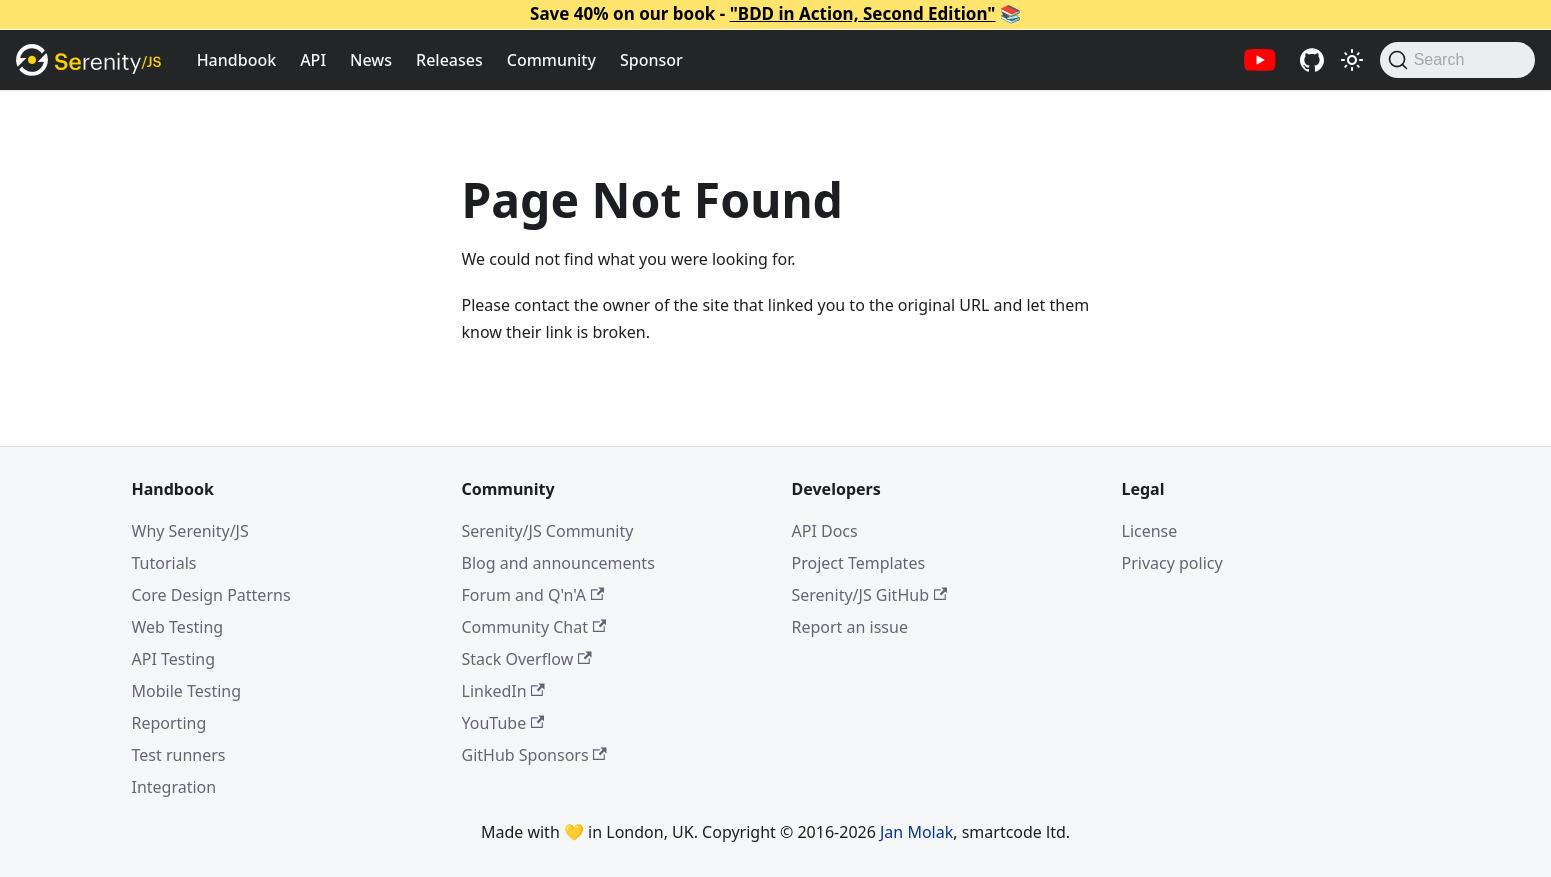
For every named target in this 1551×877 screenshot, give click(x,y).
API (313, 60)
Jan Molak (916, 832)
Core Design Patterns (211, 595)
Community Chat (534, 627)
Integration (174, 787)
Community (551, 60)
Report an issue (850, 627)
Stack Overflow (527, 659)
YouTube (503, 723)
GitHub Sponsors (534, 755)
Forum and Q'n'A (533, 595)
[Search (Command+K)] (1457, 60)
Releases (449, 60)
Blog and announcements (558, 563)
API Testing (174, 659)
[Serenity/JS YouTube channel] (1260, 60)
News (371, 60)
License (1150, 531)
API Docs (825, 531)
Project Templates (859, 563)
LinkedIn (503, 691)
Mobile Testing (187, 691)
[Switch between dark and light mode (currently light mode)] (1352, 60)
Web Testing (178, 627)
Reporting (169, 723)
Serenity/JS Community (548, 531)
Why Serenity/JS (190, 531)
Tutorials (164, 563)
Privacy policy (1172, 563)
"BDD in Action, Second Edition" (863, 13)
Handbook (237, 60)
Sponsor (651, 60)
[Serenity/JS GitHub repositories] (1312, 60)
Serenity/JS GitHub (870, 595)
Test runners (179, 755)
